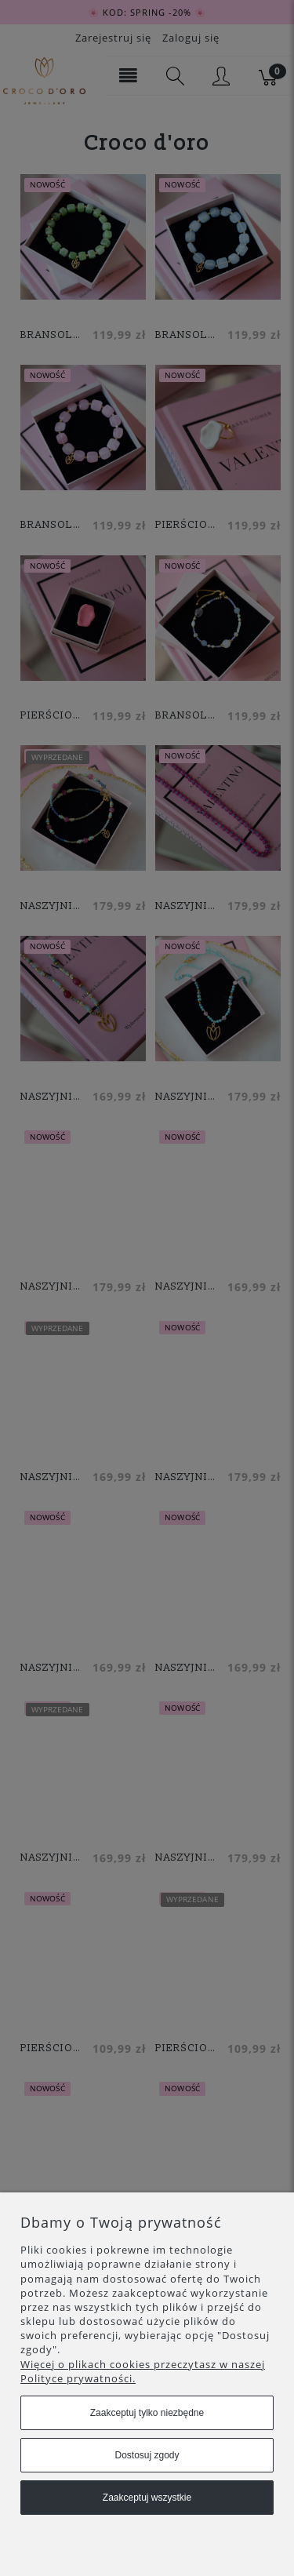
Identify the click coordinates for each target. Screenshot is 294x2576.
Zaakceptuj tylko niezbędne (147, 2412)
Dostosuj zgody (146, 2455)
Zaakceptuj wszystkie (147, 2497)
